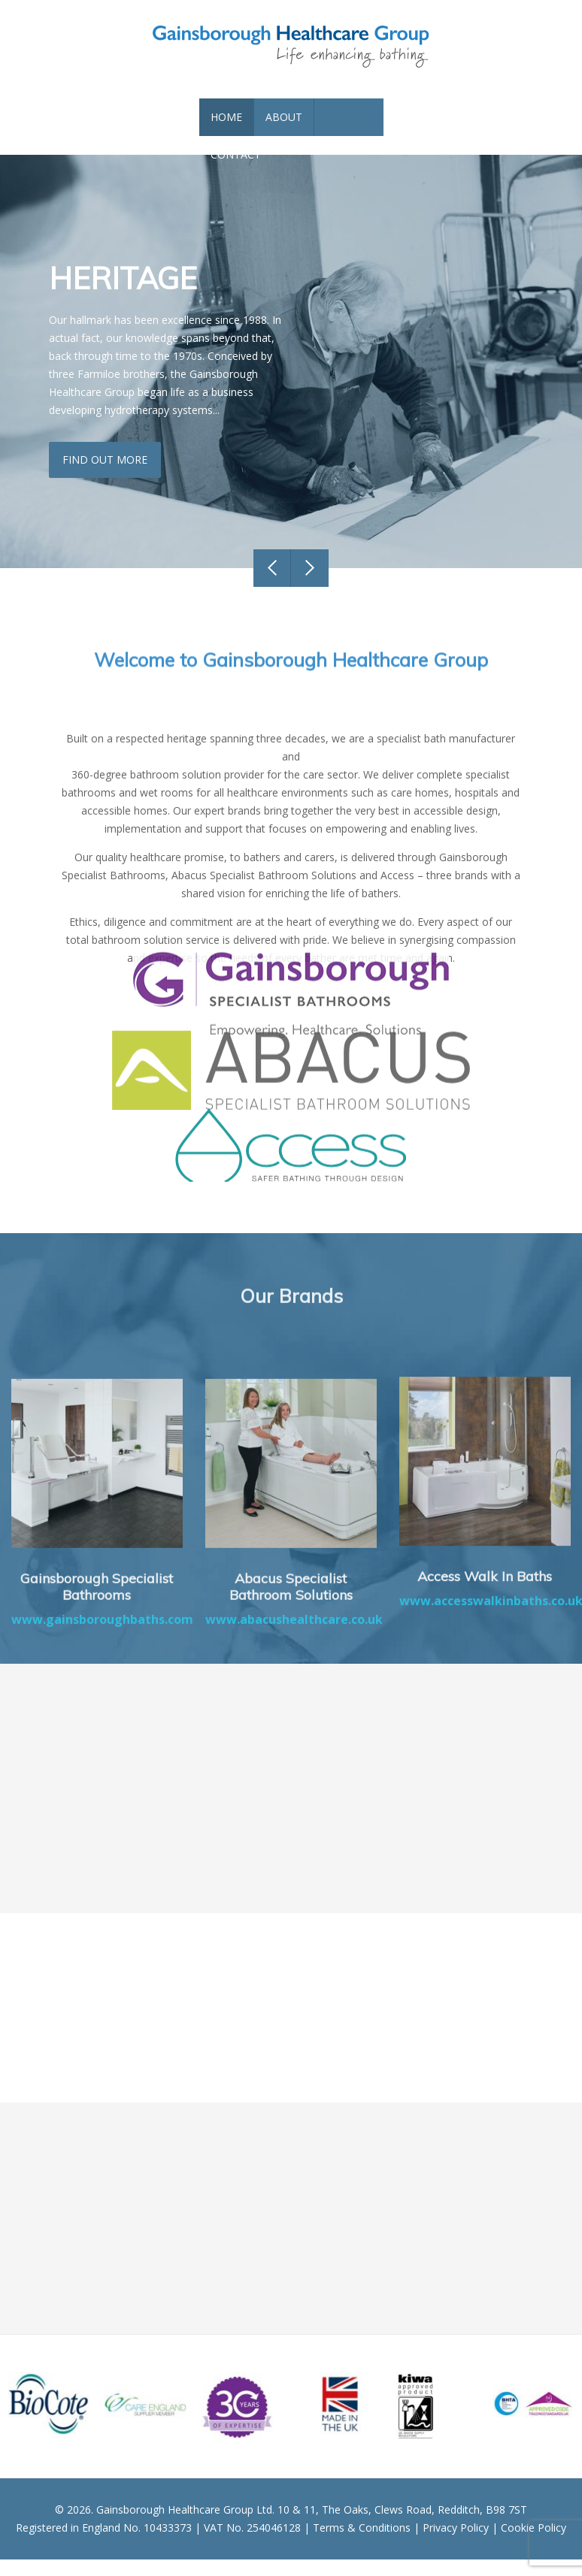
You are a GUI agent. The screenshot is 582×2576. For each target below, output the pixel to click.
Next (310, 584)
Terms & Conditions (362, 2544)
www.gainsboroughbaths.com (102, 1779)
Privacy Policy (456, 2544)
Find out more (107, 476)
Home (226, 133)
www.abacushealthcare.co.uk (294, 1779)
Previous (272, 584)
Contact (236, 171)
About (283, 133)
